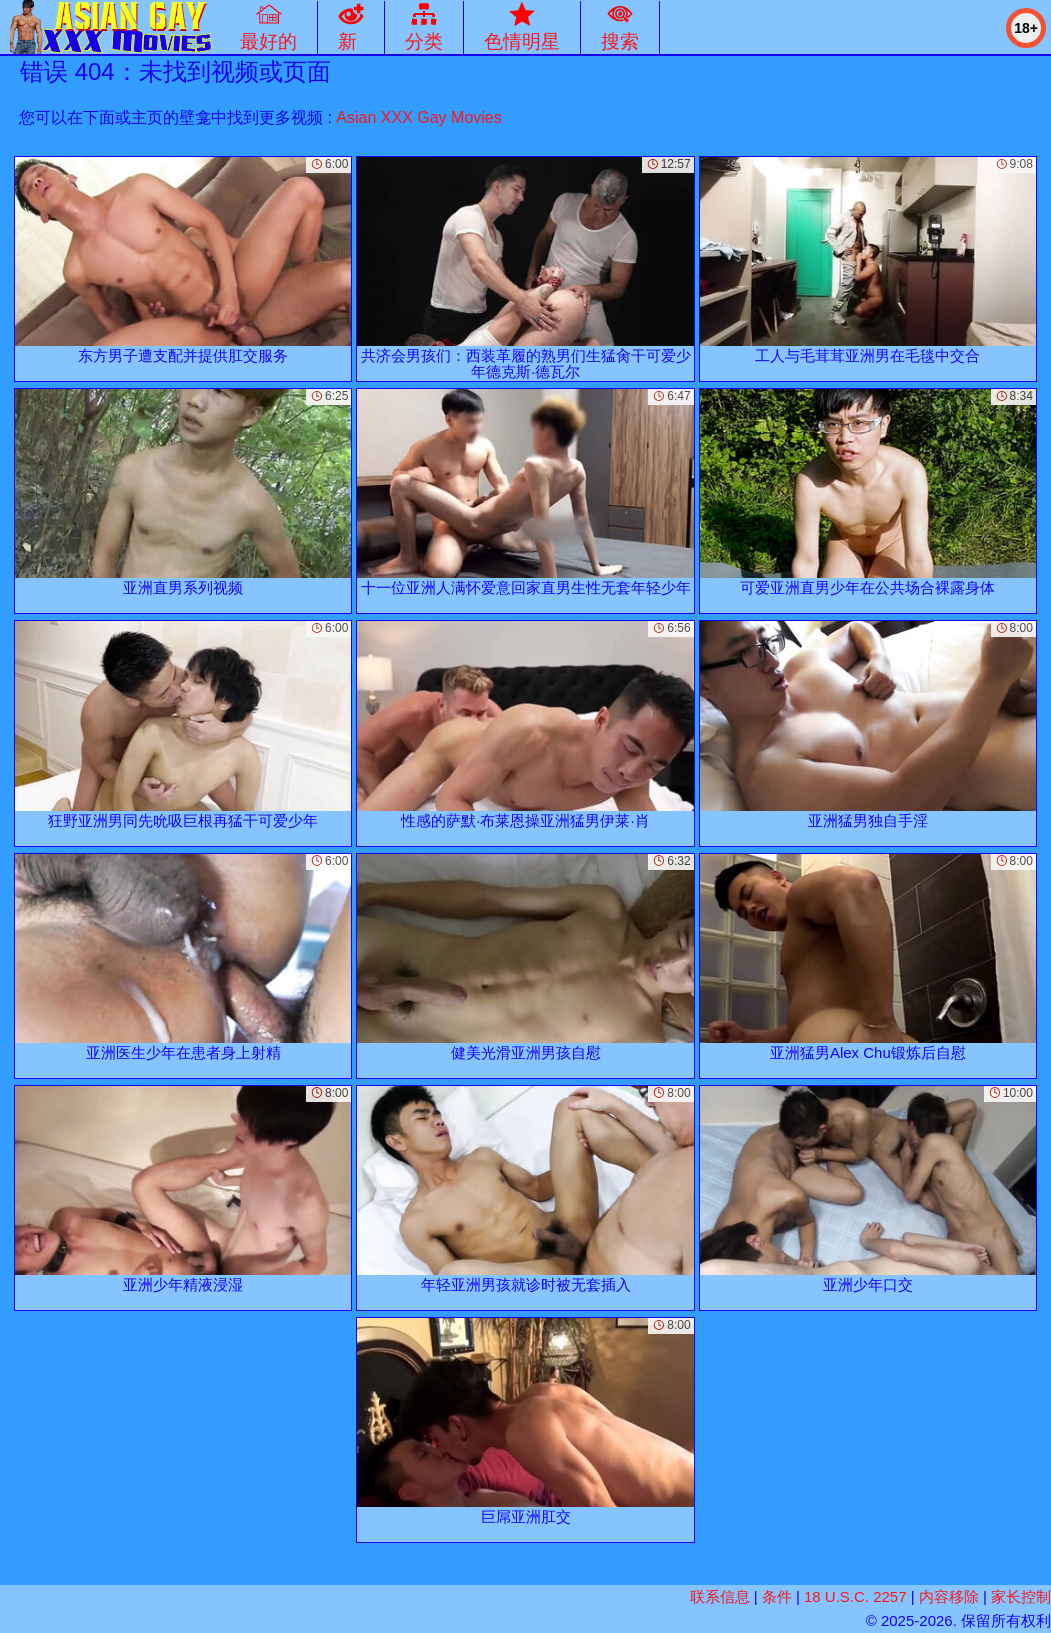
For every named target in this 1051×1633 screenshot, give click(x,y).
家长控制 (1021, 1596)
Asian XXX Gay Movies (418, 117)
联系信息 (720, 1596)
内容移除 (949, 1596)
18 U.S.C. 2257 (855, 1596)
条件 (777, 1596)
